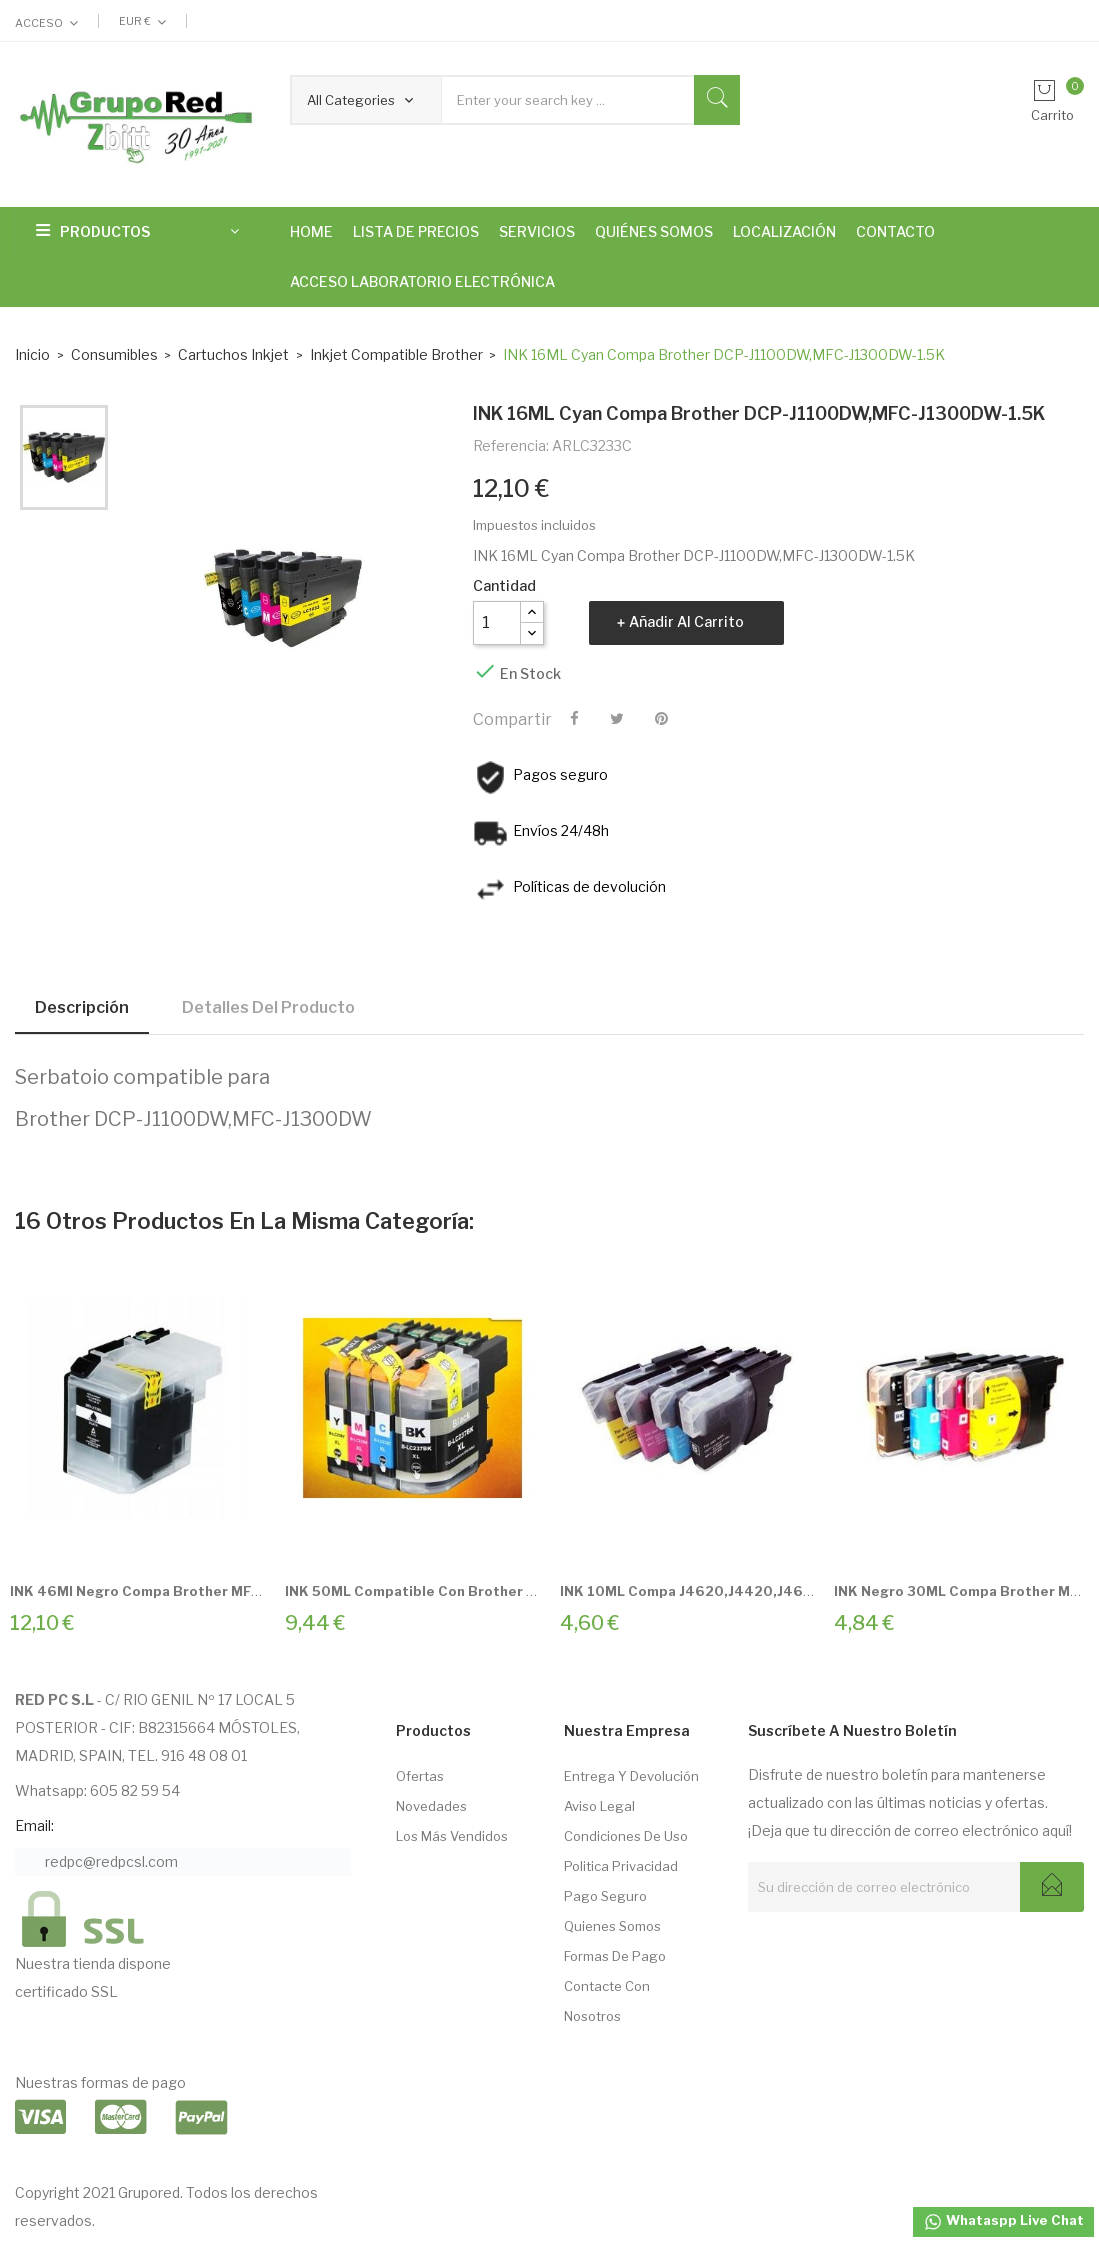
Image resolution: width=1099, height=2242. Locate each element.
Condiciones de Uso (626, 1836)
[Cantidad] (497, 623)
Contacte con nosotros (607, 2001)
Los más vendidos (452, 1836)
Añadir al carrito (686, 621)
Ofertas (420, 1776)
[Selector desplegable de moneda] (142, 21)
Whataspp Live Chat (1003, 2222)
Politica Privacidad (621, 1866)
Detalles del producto (268, 1007)
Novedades (431, 1806)
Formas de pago (615, 1956)
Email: (34, 1825)
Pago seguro (605, 1896)
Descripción (82, 1007)
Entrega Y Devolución (631, 1776)
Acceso (39, 23)
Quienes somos (612, 1926)
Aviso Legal (599, 1806)
